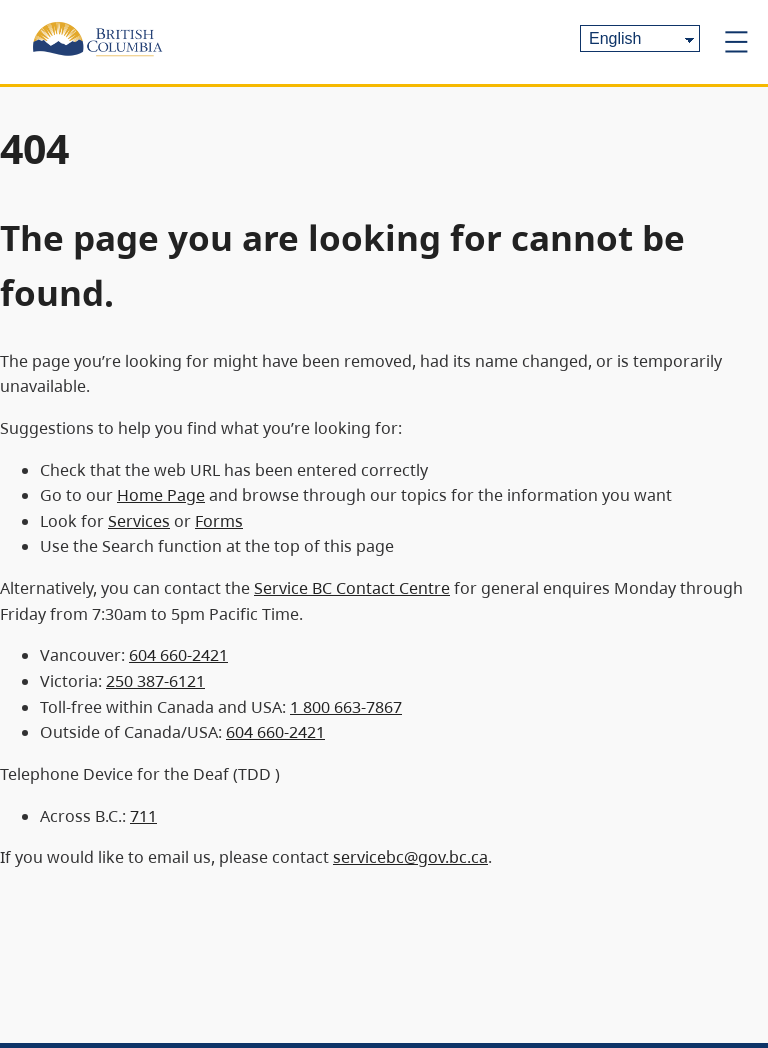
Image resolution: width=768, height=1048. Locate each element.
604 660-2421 (178, 655)
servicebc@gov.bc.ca (410, 857)
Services (139, 521)
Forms (219, 521)
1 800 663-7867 (346, 707)
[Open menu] (736, 42)
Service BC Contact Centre (352, 588)
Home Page (161, 495)
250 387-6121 (155, 681)
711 (143, 816)
